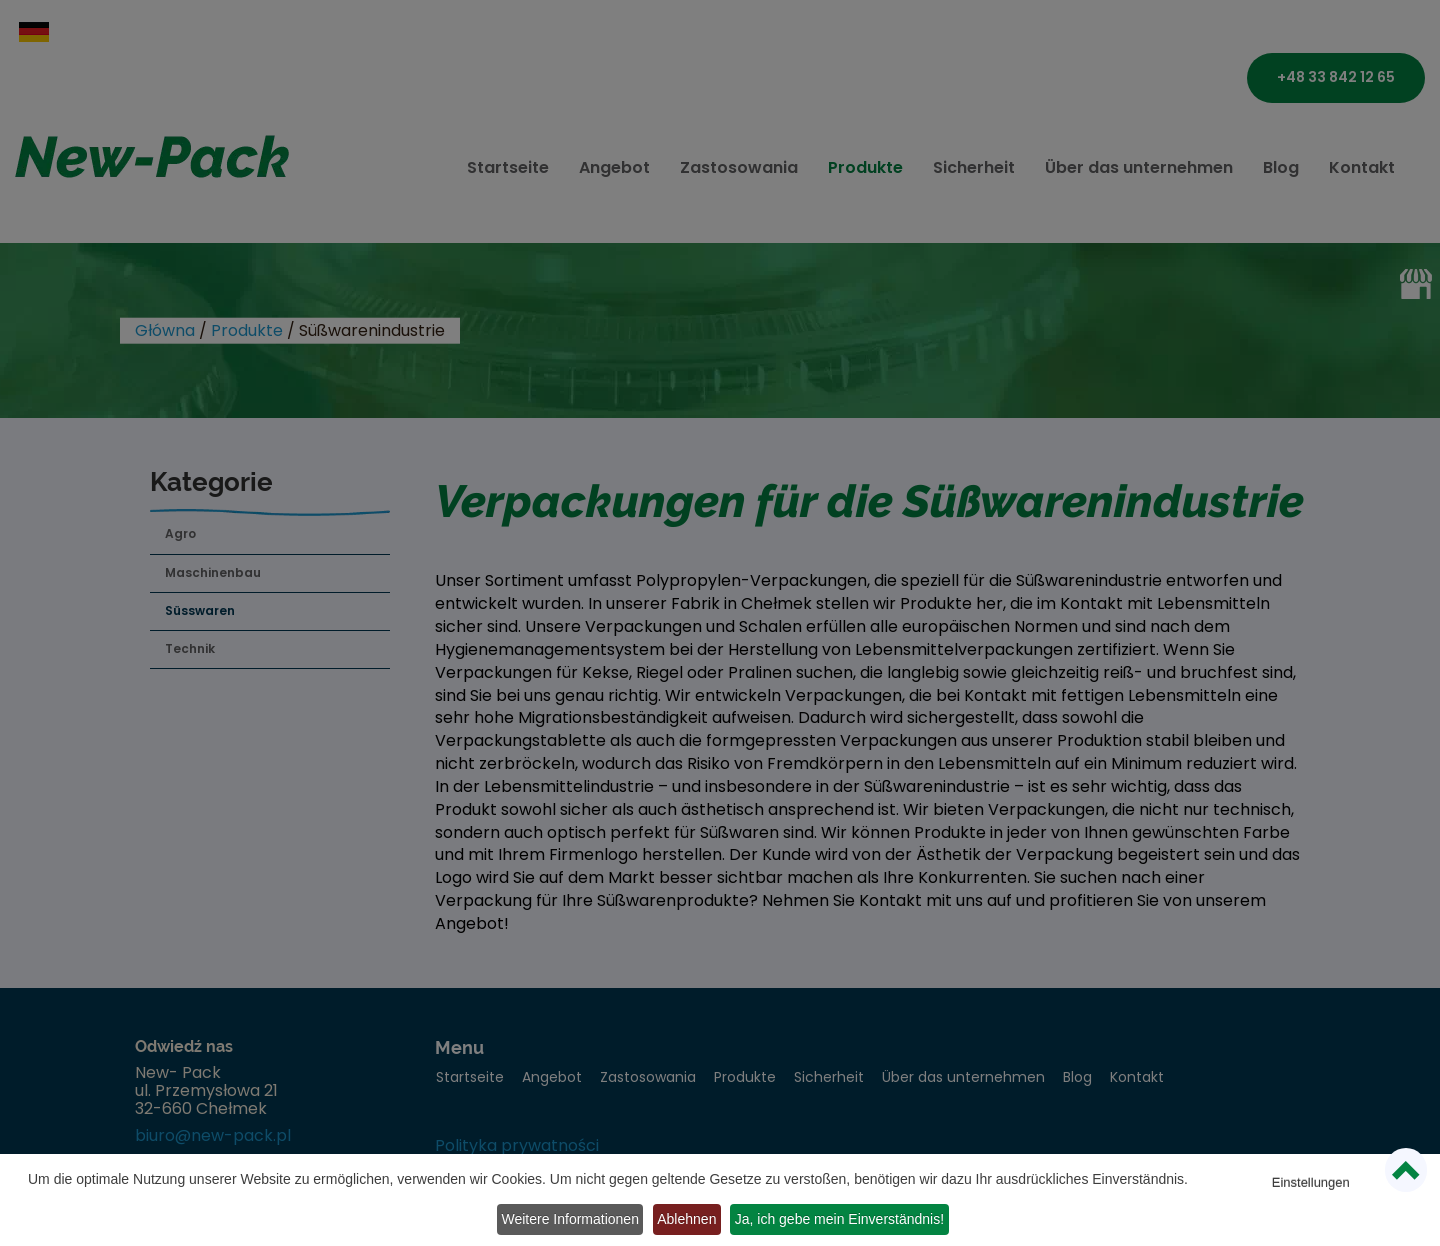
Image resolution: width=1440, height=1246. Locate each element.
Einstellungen (1313, 1165)
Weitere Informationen (1312, 1194)
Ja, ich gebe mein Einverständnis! (769, 1222)
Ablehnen (605, 1222)
